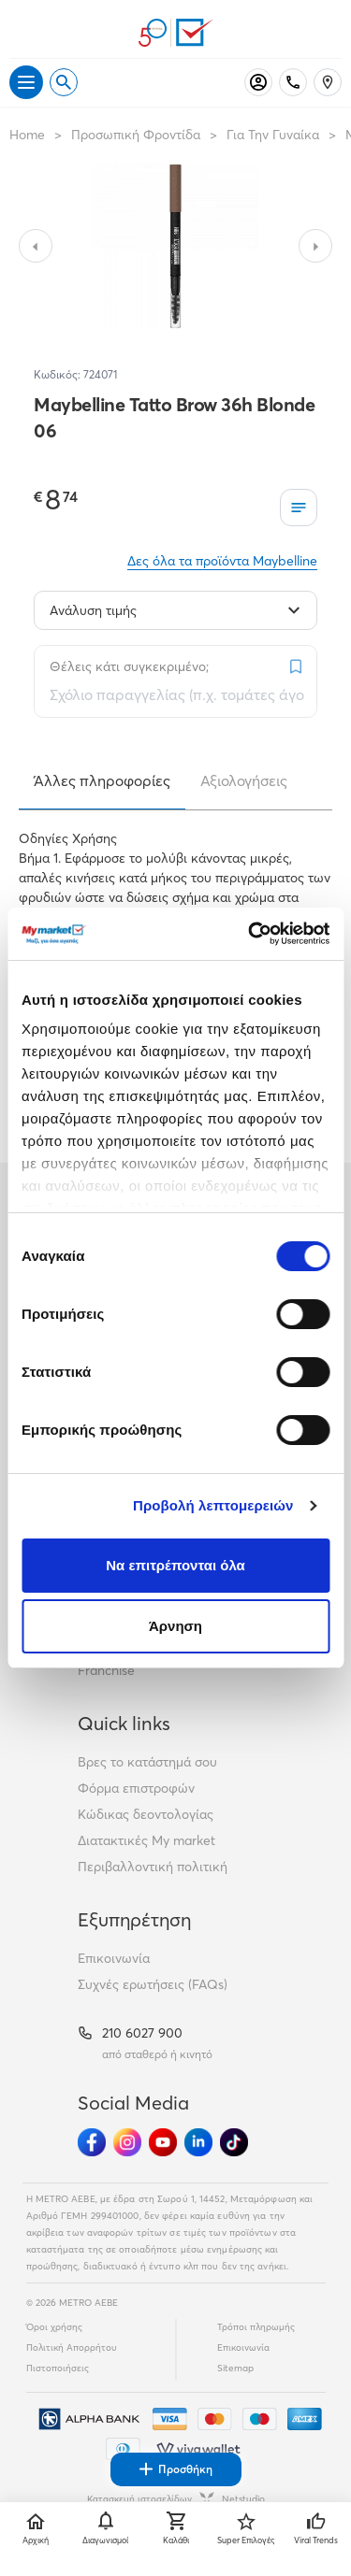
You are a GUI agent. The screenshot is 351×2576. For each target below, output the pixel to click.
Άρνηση (175, 1626)
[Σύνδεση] (258, 82)
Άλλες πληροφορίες (102, 780)
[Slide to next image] (315, 246)
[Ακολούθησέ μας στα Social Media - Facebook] (92, 2142)
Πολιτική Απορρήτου (71, 2347)
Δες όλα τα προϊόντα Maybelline (222, 560)
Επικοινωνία (114, 1958)
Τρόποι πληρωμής (256, 2327)
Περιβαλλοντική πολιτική (152, 1866)
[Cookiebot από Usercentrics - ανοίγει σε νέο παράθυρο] (249, 934)
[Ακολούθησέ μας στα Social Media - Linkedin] (198, 2142)
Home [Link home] (27, 134)
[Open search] (64, 82)
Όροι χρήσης (54, 2327)
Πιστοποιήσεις (57, 2368)
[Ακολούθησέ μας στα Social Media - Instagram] (127, 2142)
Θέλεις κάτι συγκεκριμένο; (129, 666)
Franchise (106, 1670)
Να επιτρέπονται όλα (175, 1565)
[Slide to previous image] (35, 246)
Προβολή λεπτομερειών (213, 1505)
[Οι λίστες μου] (298, 507)
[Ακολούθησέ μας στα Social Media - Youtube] (163, 2142)
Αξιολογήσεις (243, 780)
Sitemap (235, 2368)
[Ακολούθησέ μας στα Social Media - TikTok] (234, 2142)
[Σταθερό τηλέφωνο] (293, 82)
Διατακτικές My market (146, 1840)
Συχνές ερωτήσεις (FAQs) (152, 1984)
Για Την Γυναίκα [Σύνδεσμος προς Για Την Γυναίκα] (273, 134)
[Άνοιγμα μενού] (26, 82)
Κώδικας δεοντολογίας (145, 1814)
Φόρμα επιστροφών (136, 1788)
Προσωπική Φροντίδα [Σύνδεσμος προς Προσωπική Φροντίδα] (135, 134)
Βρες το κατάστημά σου (147, 1761)
